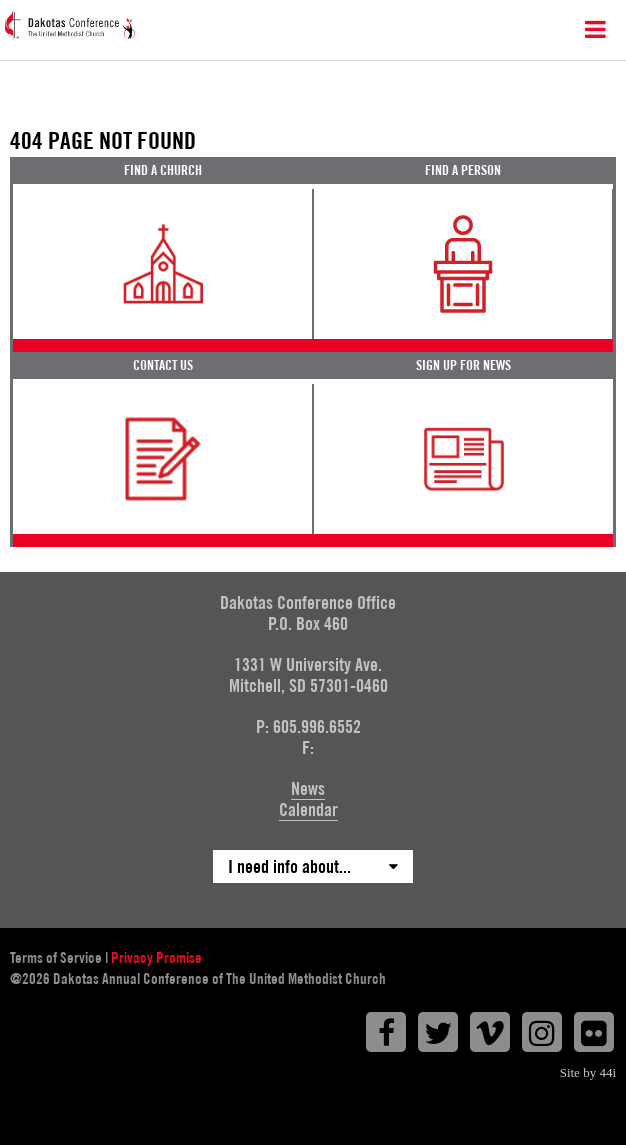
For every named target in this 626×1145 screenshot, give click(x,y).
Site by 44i (588, 1072)
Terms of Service (56, 958)
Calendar (308, 809)
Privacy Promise (156, 958)
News (308, 788)
